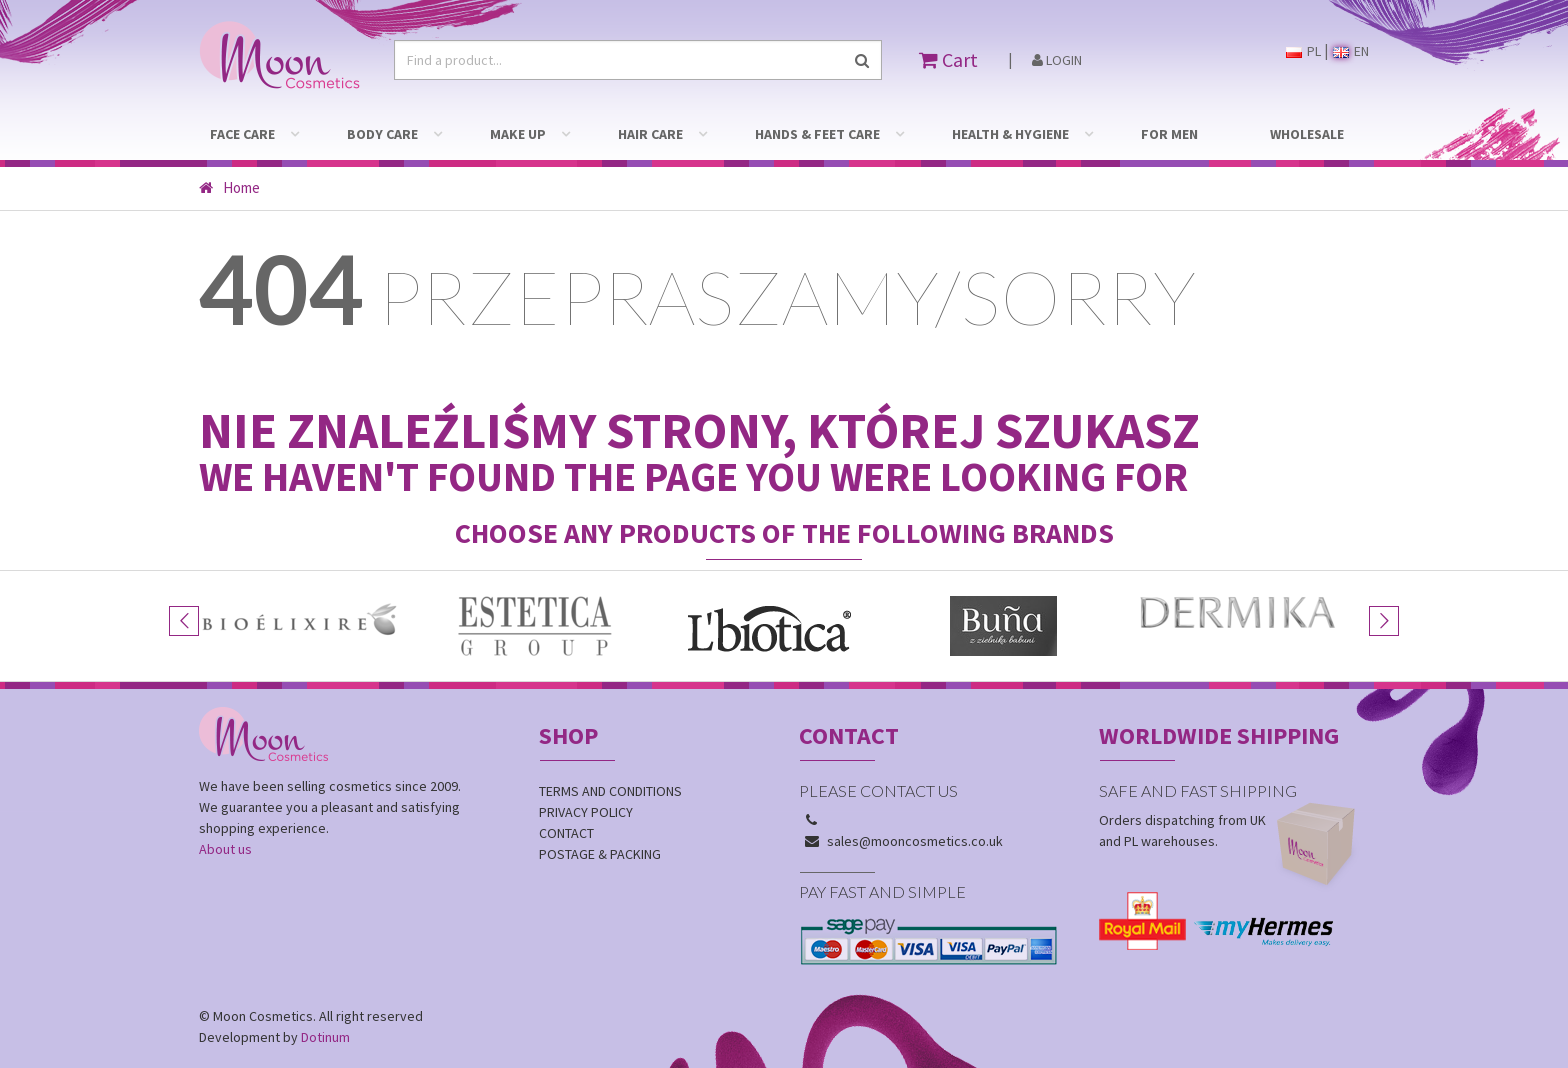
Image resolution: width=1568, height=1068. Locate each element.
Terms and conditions (610, 791)
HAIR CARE (650, 134)
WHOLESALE (1307, 134)
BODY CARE (382, 134)
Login (1057, 60)
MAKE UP (518, 134)
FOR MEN (1169, 134)
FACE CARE (242, 134)
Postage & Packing (600, 854)
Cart (948, 59)
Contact (566, 833)
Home (229, 187)
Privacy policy (586, 812)
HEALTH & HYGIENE (1010, 134)
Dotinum (325, 1037)
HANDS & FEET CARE (817, 134)
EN (1351, 51)
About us (225, 849)
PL (1303, 51)
